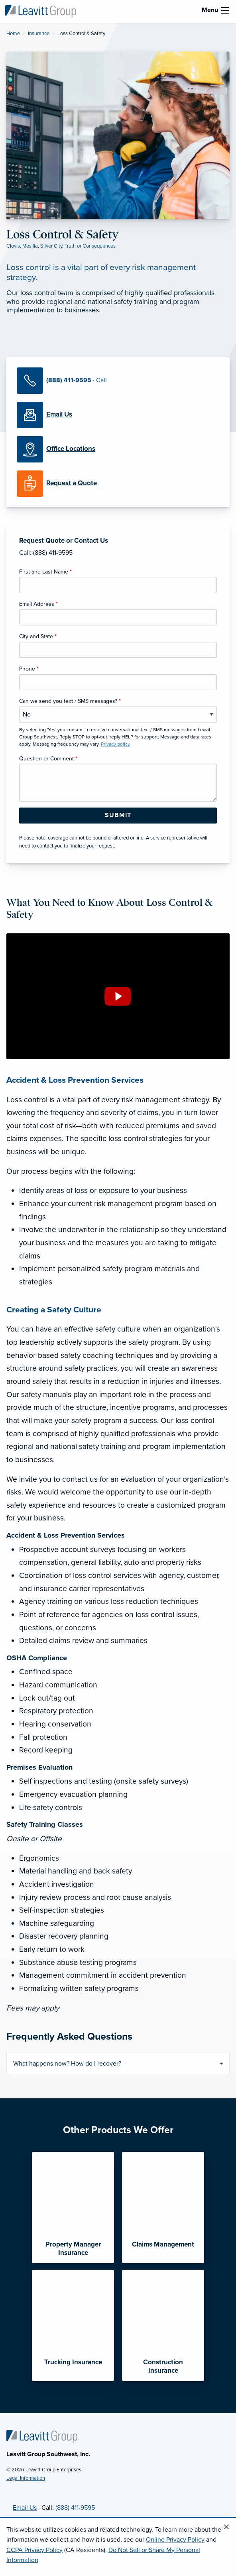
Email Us (25, 2508)
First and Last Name (45, 571)
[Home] (41, 2436)
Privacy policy (115, 744)
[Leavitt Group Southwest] (40, 11)
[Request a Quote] (118, 483)
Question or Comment (48, 758)
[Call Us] (118, 380)
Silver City (51, 246)
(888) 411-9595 (75, 2508)
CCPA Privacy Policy (34, 2550)
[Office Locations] (118, 449)
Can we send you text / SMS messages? (70, 701)
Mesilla (30, 246)
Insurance (38, 33)
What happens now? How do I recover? (67, 2064)
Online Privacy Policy (175, 2540)
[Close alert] (226, 2527)
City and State (38, 636)
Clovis (13, 246)
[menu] (225, 10)
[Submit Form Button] (118, 816)
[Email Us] (59, 415)
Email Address (38, 604)
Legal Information (25, 2478)
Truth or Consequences (90, 246)
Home (13, 33)
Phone (29, 668)
